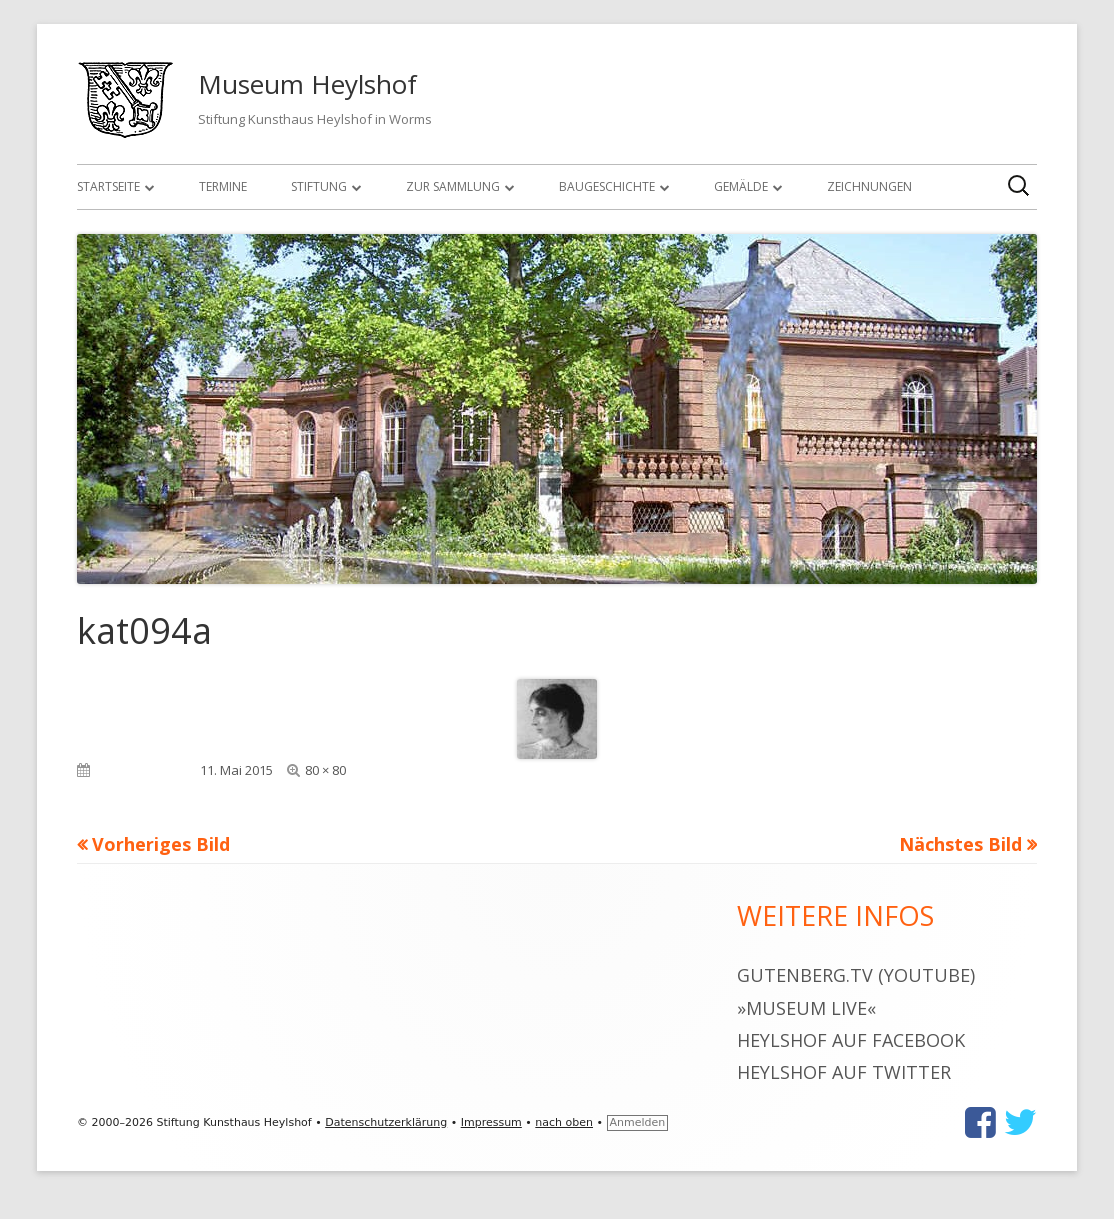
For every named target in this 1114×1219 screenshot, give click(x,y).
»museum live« (806, 1008)
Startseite (108, 186)
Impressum (491, 1122)
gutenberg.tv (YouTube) (856, 975)
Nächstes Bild (960, 844)
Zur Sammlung (453, 186)
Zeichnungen (869, 186)
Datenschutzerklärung (386, 1122)
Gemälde (741, 186)
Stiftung (319, 186)
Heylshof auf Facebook (851, 1040)
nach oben (564, 1122)
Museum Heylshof (307, 84)
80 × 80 (325, 770)
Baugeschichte (607, 186)
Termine (223, 186)
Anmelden (638, 1122)
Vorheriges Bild (161, 844)
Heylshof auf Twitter (844, 1072)
